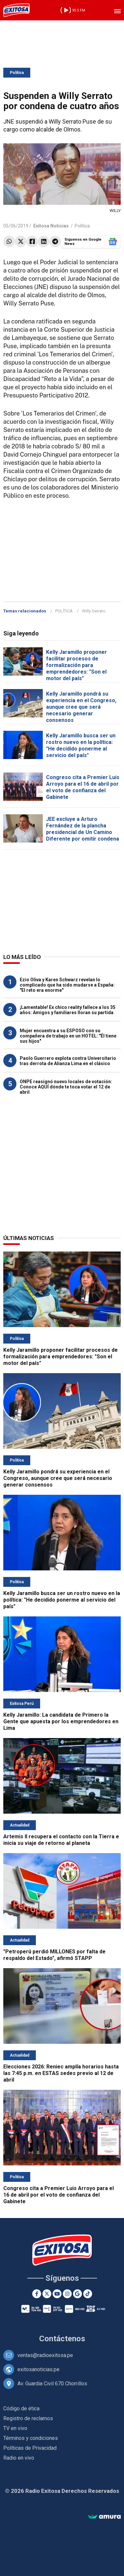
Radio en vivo (18, 2458)
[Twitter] (46, 2293)
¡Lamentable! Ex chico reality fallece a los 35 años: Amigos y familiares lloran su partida (67, 1010)
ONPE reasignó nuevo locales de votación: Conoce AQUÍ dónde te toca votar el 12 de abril (66, 1087)
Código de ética (21, 2408)
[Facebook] (36, 2293)
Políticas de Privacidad (30, 2448)
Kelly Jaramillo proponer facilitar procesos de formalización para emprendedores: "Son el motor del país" (76, 665)
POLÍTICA (64, 610)
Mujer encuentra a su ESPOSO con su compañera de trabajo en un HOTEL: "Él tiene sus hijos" (68, 1036)
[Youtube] (57, 2293)
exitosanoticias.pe (38, 2369)
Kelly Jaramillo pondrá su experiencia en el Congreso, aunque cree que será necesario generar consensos (81, 707)
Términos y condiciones (30, 2438)
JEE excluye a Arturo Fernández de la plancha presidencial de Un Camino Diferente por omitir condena (82, 829)
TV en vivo (15, 2428)
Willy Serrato (94, 610)
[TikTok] (87, 2293)
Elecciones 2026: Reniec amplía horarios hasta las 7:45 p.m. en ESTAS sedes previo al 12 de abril (61, 2073)
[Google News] (77, 2293)
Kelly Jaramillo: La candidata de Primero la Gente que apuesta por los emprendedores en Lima (60, 1721)
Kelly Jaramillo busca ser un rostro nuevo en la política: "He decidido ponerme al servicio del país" (80, 745)
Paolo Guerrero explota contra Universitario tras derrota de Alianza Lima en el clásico (68, 1061)
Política (17, 72)
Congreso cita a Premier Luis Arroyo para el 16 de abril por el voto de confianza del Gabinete (82, 787)
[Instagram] (67, 2293)
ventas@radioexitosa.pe (45, 2355)
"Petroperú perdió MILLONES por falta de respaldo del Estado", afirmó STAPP (54, 1954)
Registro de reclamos (28, 2418)
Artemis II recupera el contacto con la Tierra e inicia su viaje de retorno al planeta (61, 1839)
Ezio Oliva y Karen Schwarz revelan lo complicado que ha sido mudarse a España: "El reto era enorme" (67, 985)
